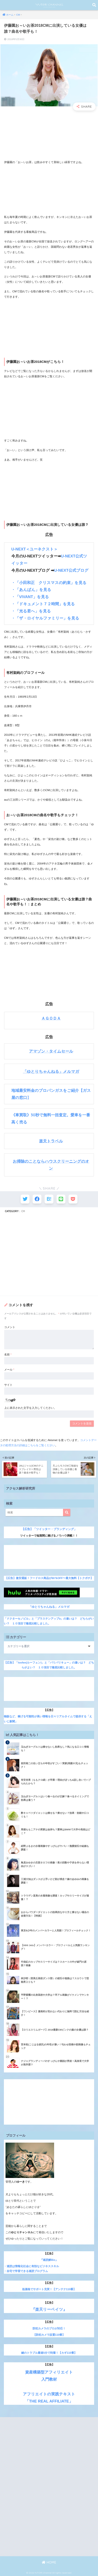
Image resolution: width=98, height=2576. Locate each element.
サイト (8, 1384)
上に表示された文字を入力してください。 (30, 1407)
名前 (8, 1354)
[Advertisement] (49, 137)
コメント (9, 1327)
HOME (49, 2562)
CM (23, 1211)
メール (9, 1369)
